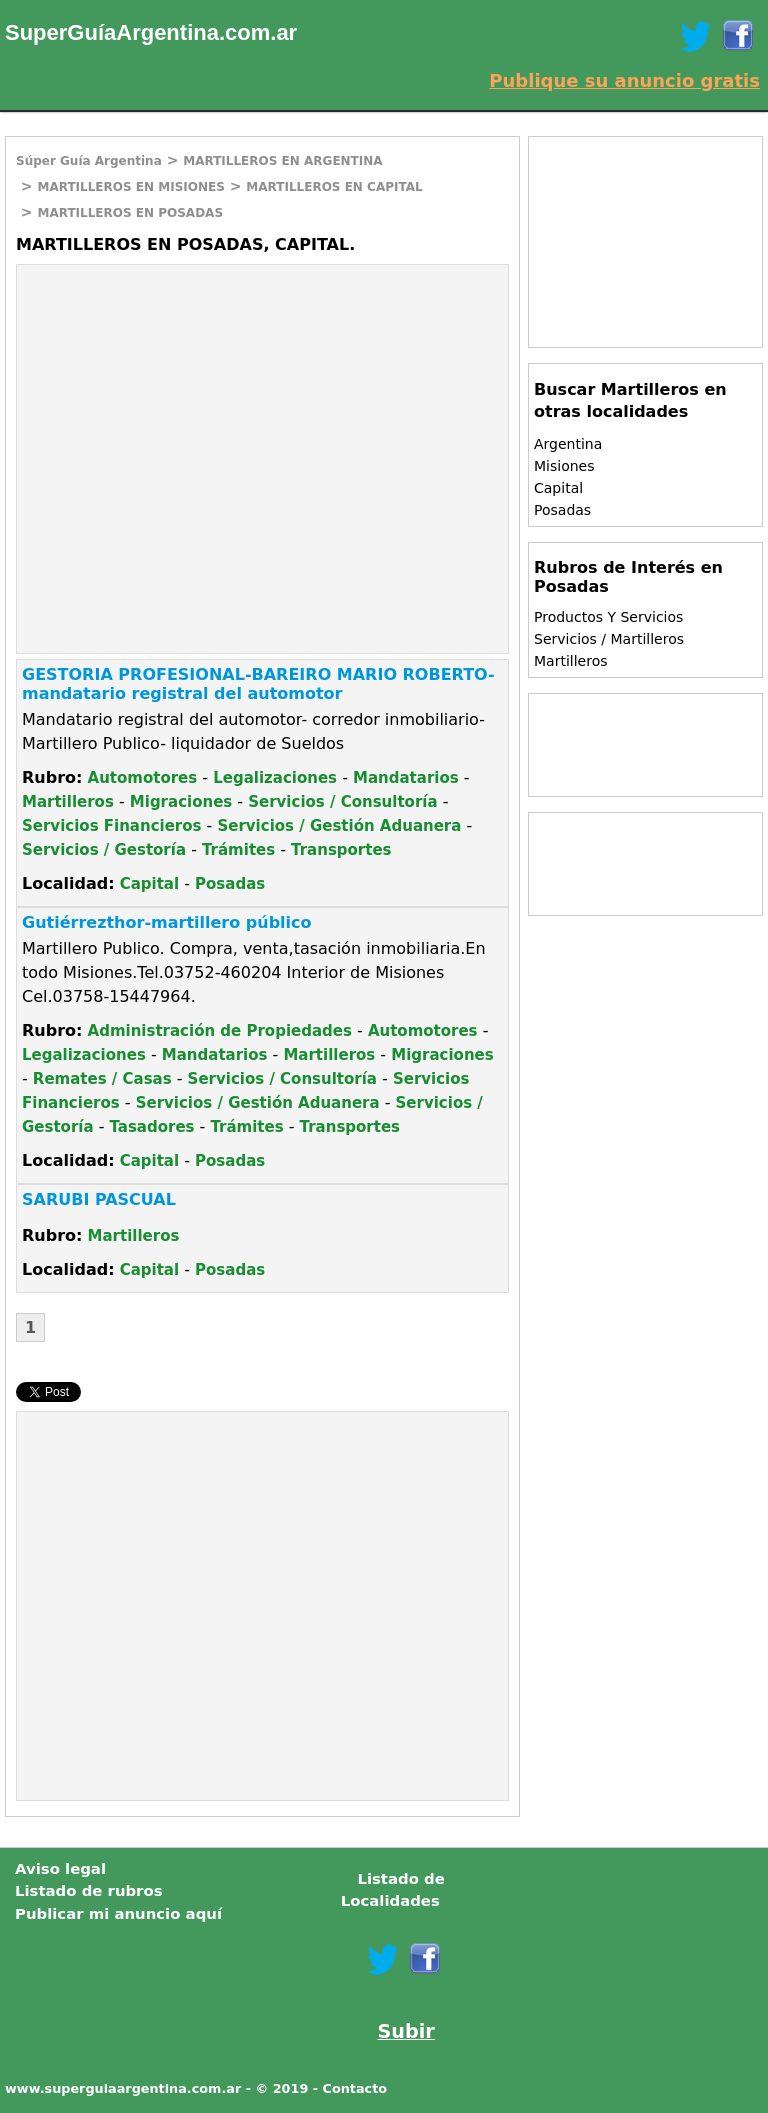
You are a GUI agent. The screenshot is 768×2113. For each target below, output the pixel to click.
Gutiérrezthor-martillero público (167, 922)
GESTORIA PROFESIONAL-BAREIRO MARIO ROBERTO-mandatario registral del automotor (258, 684)
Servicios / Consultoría (342, 802)
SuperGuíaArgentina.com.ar (151, 32)
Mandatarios (406, 778)
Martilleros (68, 802)
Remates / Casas (102, 1079)
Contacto (355, 2088)
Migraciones (181, 802)
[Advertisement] (185, 410)
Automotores (143, 778)
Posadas (230, 884)
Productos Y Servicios (608, 617)
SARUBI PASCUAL (99, 1199)
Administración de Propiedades (220, 1031)
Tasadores (152, 1127)
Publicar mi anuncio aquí (118, 1914)
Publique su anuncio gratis (624, 80)
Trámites (238, 850)
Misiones (564, 466)
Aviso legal (60, 1869)
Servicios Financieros (112, 826)
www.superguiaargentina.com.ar (123, 2088)
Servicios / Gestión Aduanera (339, 826)
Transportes (341, 850)
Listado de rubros (89, 1891)
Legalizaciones (275, 778)
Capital (149, 884)
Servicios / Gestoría (104, 850)
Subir (406, 2031)
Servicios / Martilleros (609, 639)
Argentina (568, 444)
